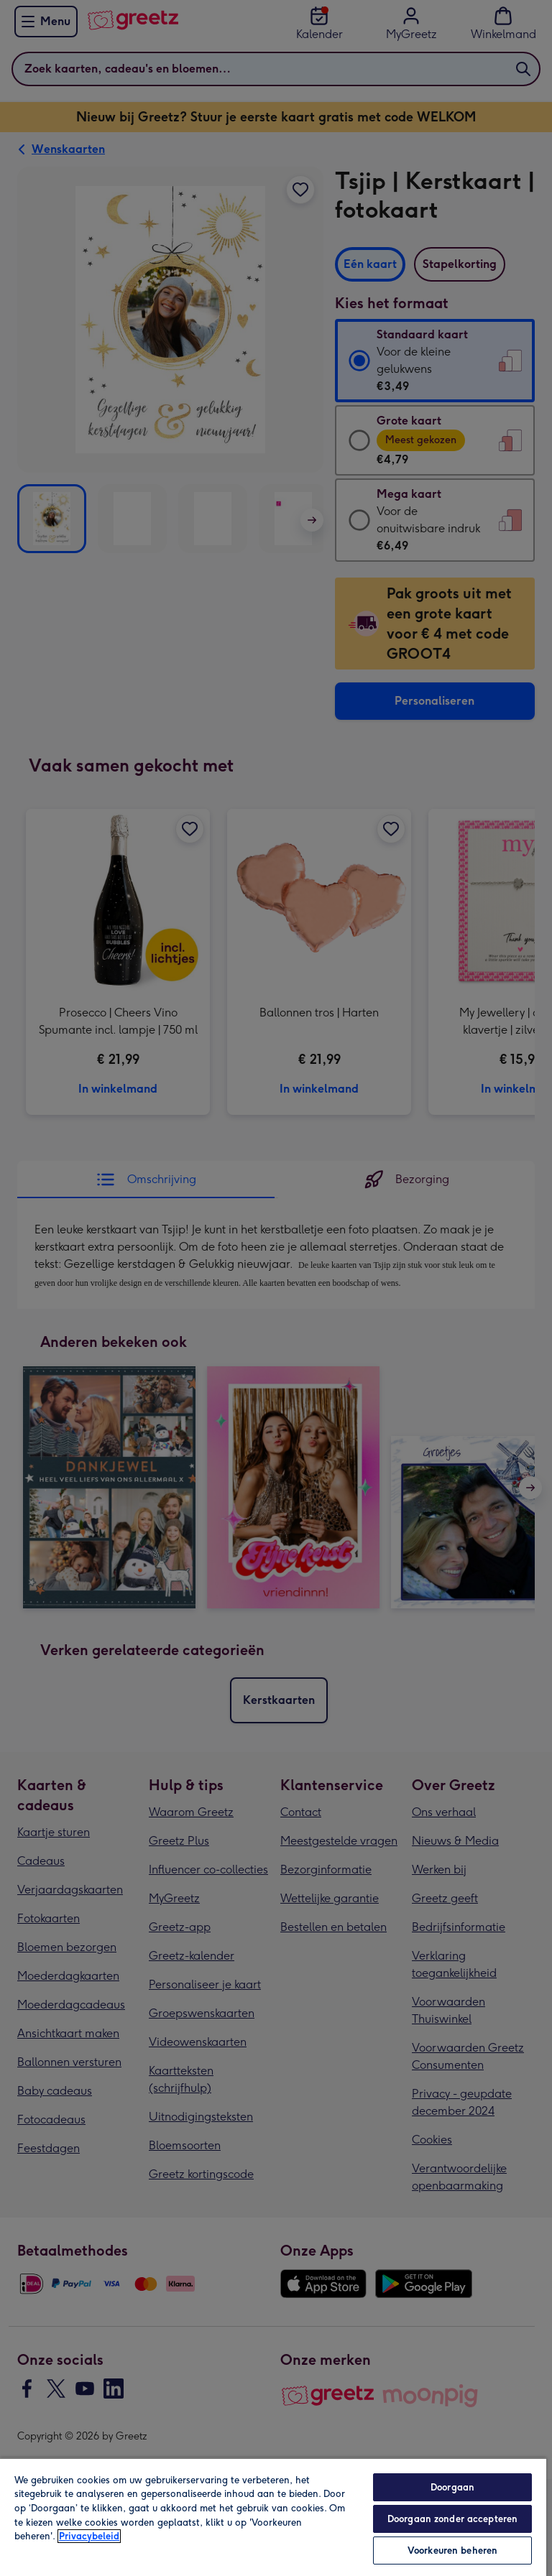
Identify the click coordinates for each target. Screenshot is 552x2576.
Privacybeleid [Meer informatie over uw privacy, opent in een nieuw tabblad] (89, 2536)
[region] (273, 2516)
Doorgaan (452, 2487)
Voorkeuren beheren (452, 2550)
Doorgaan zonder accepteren (452, 2519)
